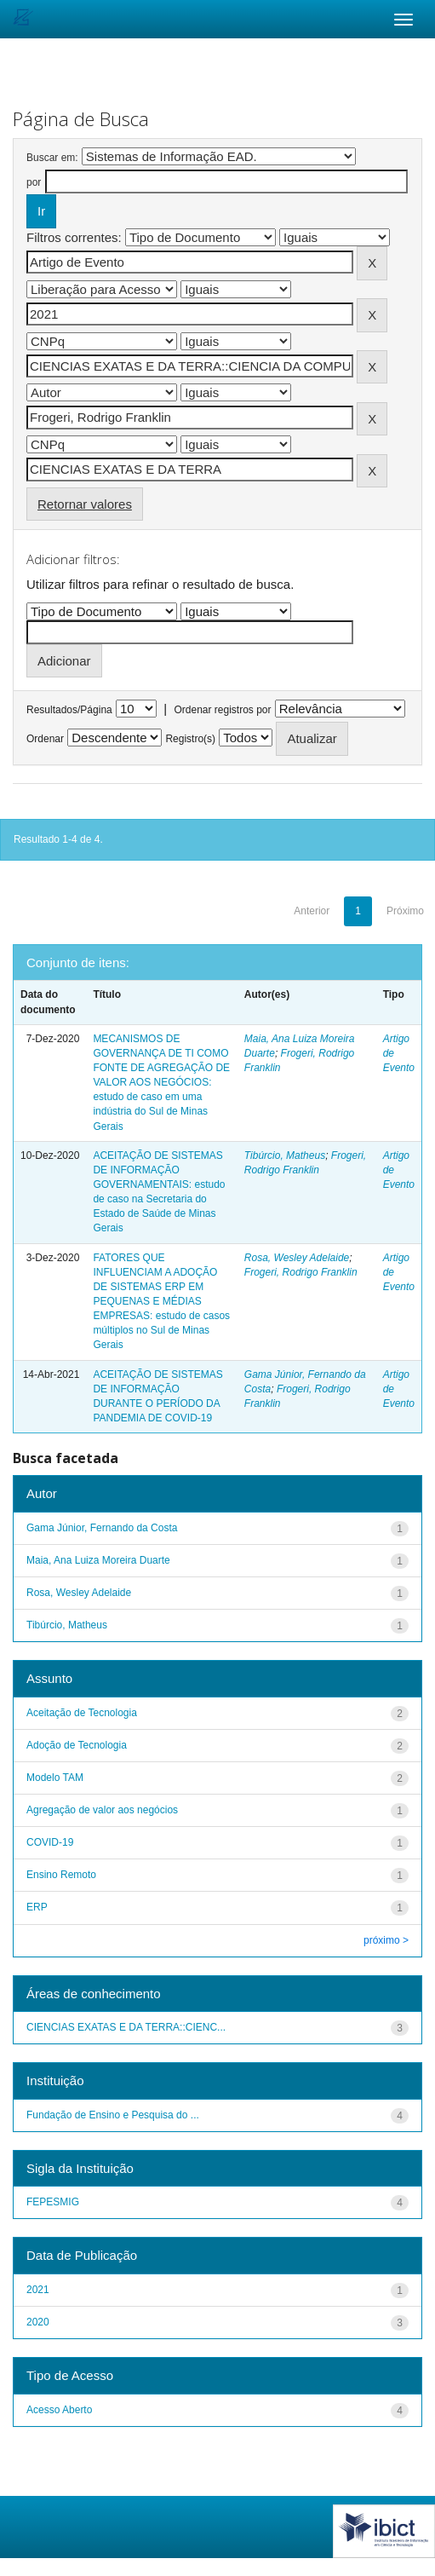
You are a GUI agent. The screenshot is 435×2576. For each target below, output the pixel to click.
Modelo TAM (54, 1778)
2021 (37, 2290)
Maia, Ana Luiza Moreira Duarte (98, 1560)
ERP (37, 1907)
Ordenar (45, 739)
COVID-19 (49, 1842)
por (33, 182)
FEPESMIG (52, 2202)
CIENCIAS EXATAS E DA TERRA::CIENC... (126, 2027)
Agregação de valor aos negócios (102, 1810)
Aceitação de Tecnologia (81, 1713)
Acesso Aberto (59, 2410)
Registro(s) (190, 739)
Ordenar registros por (222, 710)
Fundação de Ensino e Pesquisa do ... (112, 2115)
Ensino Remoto (61, 1875)
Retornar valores (84, 504)
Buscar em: (52, 158)
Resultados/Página (69, 710)
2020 (37, 2322)
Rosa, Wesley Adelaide (296, 1258)
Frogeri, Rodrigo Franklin (301, 1272)
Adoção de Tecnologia (76, 1745)
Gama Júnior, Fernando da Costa (101, 1528)
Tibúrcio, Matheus (284, 1155)
